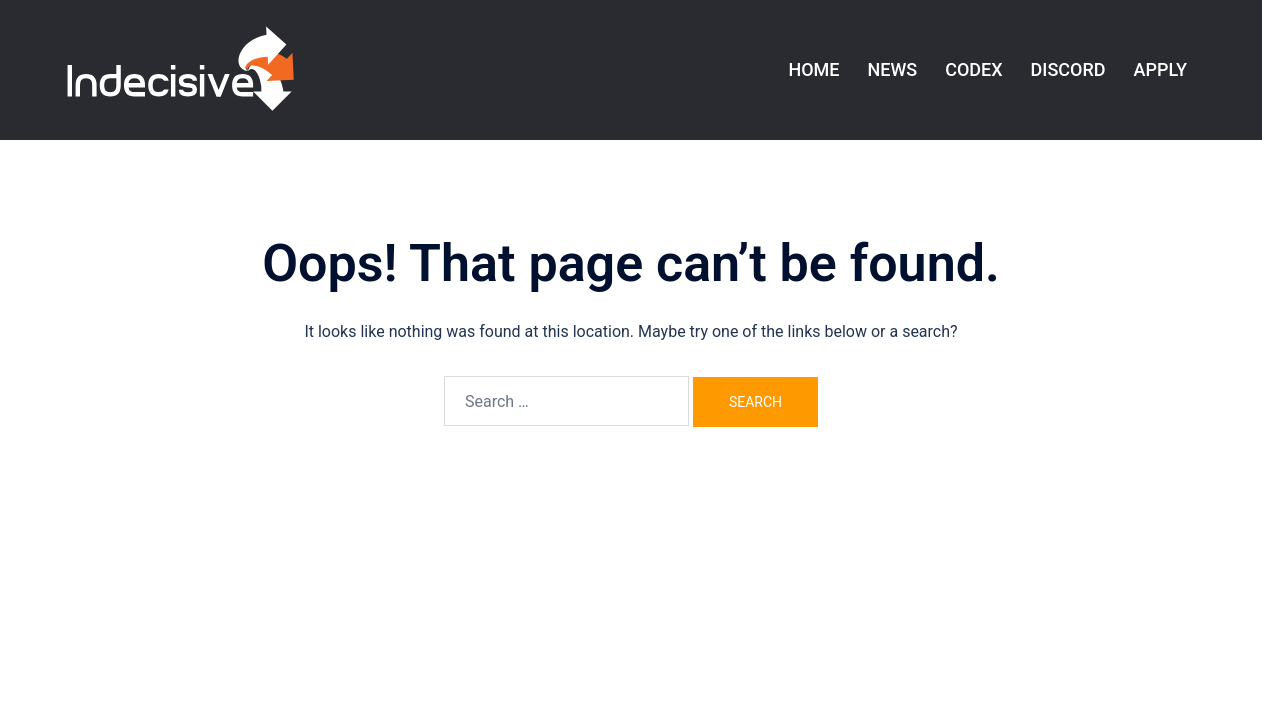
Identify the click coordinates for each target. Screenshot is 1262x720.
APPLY (1160, 69)
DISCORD (1068, 69)
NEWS (892, 69)
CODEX (973, 69)
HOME (813, 69)
